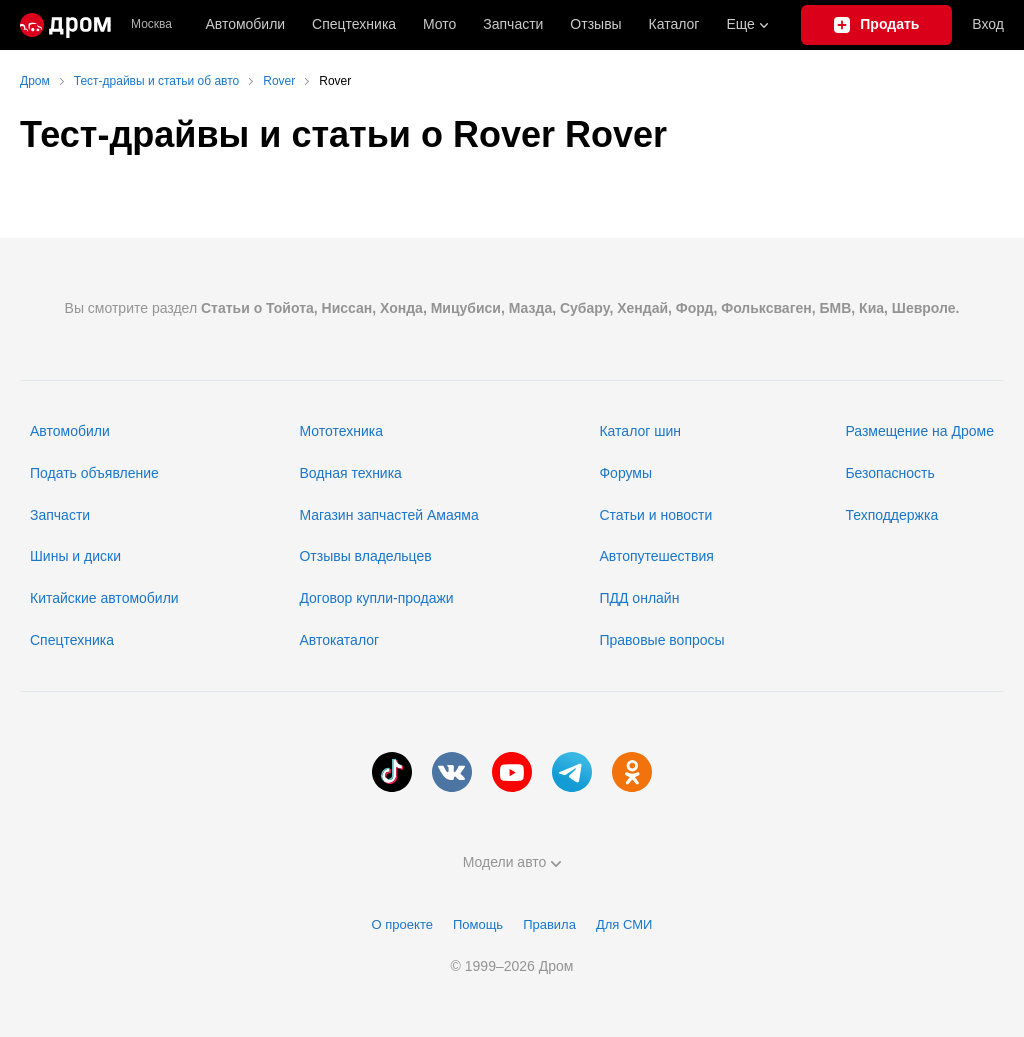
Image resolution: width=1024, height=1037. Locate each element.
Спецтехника (72, 640)
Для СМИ (624, 924)
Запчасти (513, 24)
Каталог (674, 24)
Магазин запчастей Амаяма (388, 515)
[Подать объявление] (876, 25)
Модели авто (512, 862)
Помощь (478, 924)
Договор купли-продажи (376, 598)
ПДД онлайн (639, 598)
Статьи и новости (655, 515)
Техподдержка (891, 515)
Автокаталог (339, 640)
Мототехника (341, 431)
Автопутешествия (656, 556)
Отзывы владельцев (365, 556)
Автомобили (245, 24)
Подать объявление (94, 473)
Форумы (625, 473)
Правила (549, 924)
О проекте (402, 924)
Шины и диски (75, 556)
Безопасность (889, 473)
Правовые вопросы (661, 640)
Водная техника (350, 473)
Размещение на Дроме (919, 431)
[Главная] (65, 25)
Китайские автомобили (104, 598)
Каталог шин (640, 431)
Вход (988, 24)
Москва (151, 24)
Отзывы (595, 24)
